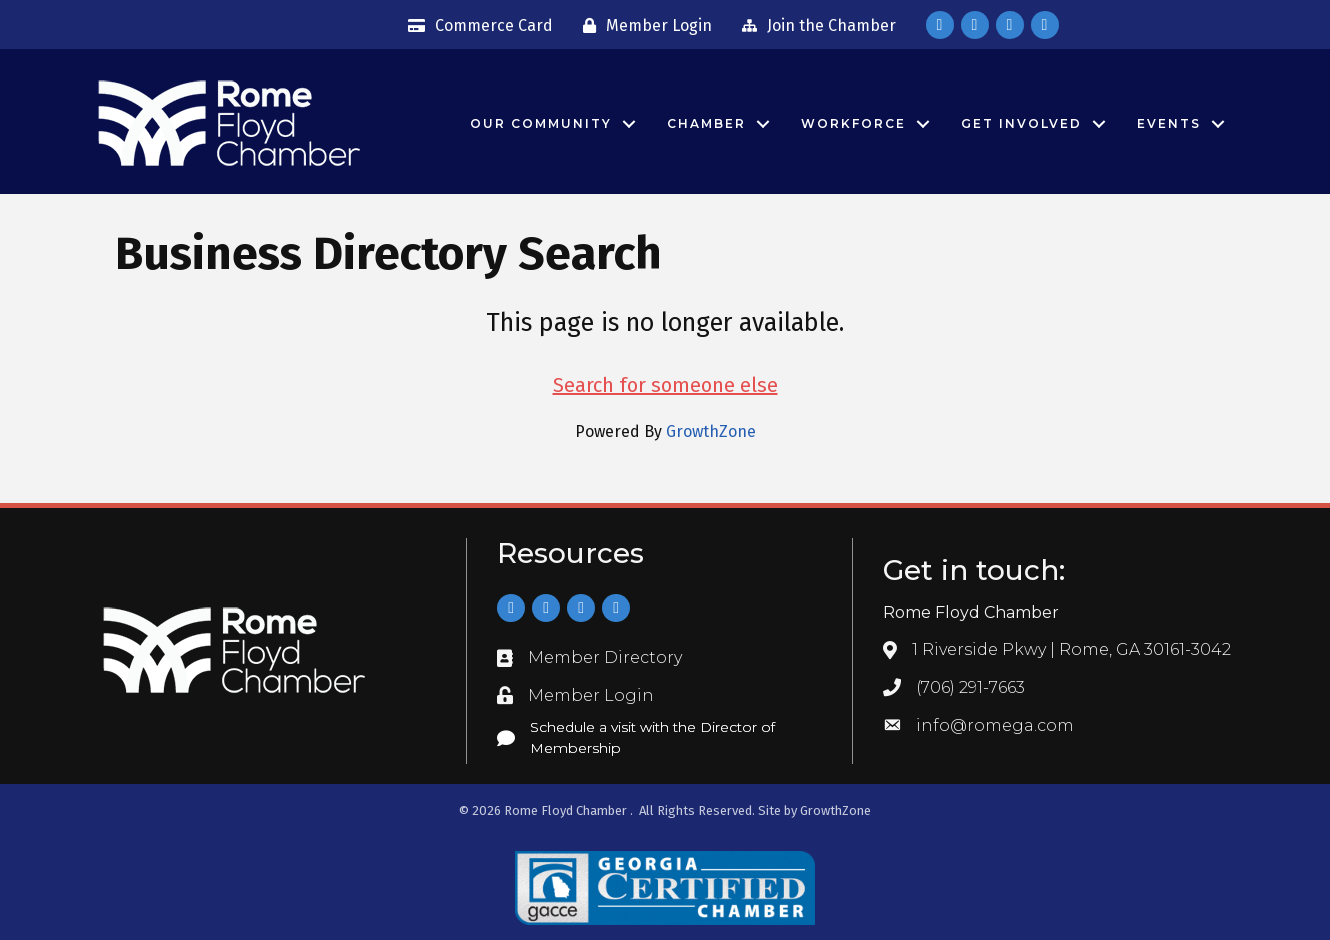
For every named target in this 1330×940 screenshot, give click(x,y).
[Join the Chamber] (814, 26)
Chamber (706, 123)
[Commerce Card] (475, 26)
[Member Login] (642, 26)
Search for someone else (665, 385)
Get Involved (1021, 123)
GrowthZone (711, 431)
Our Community (541, 123)
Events (1169, 123)
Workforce (853, 123)
